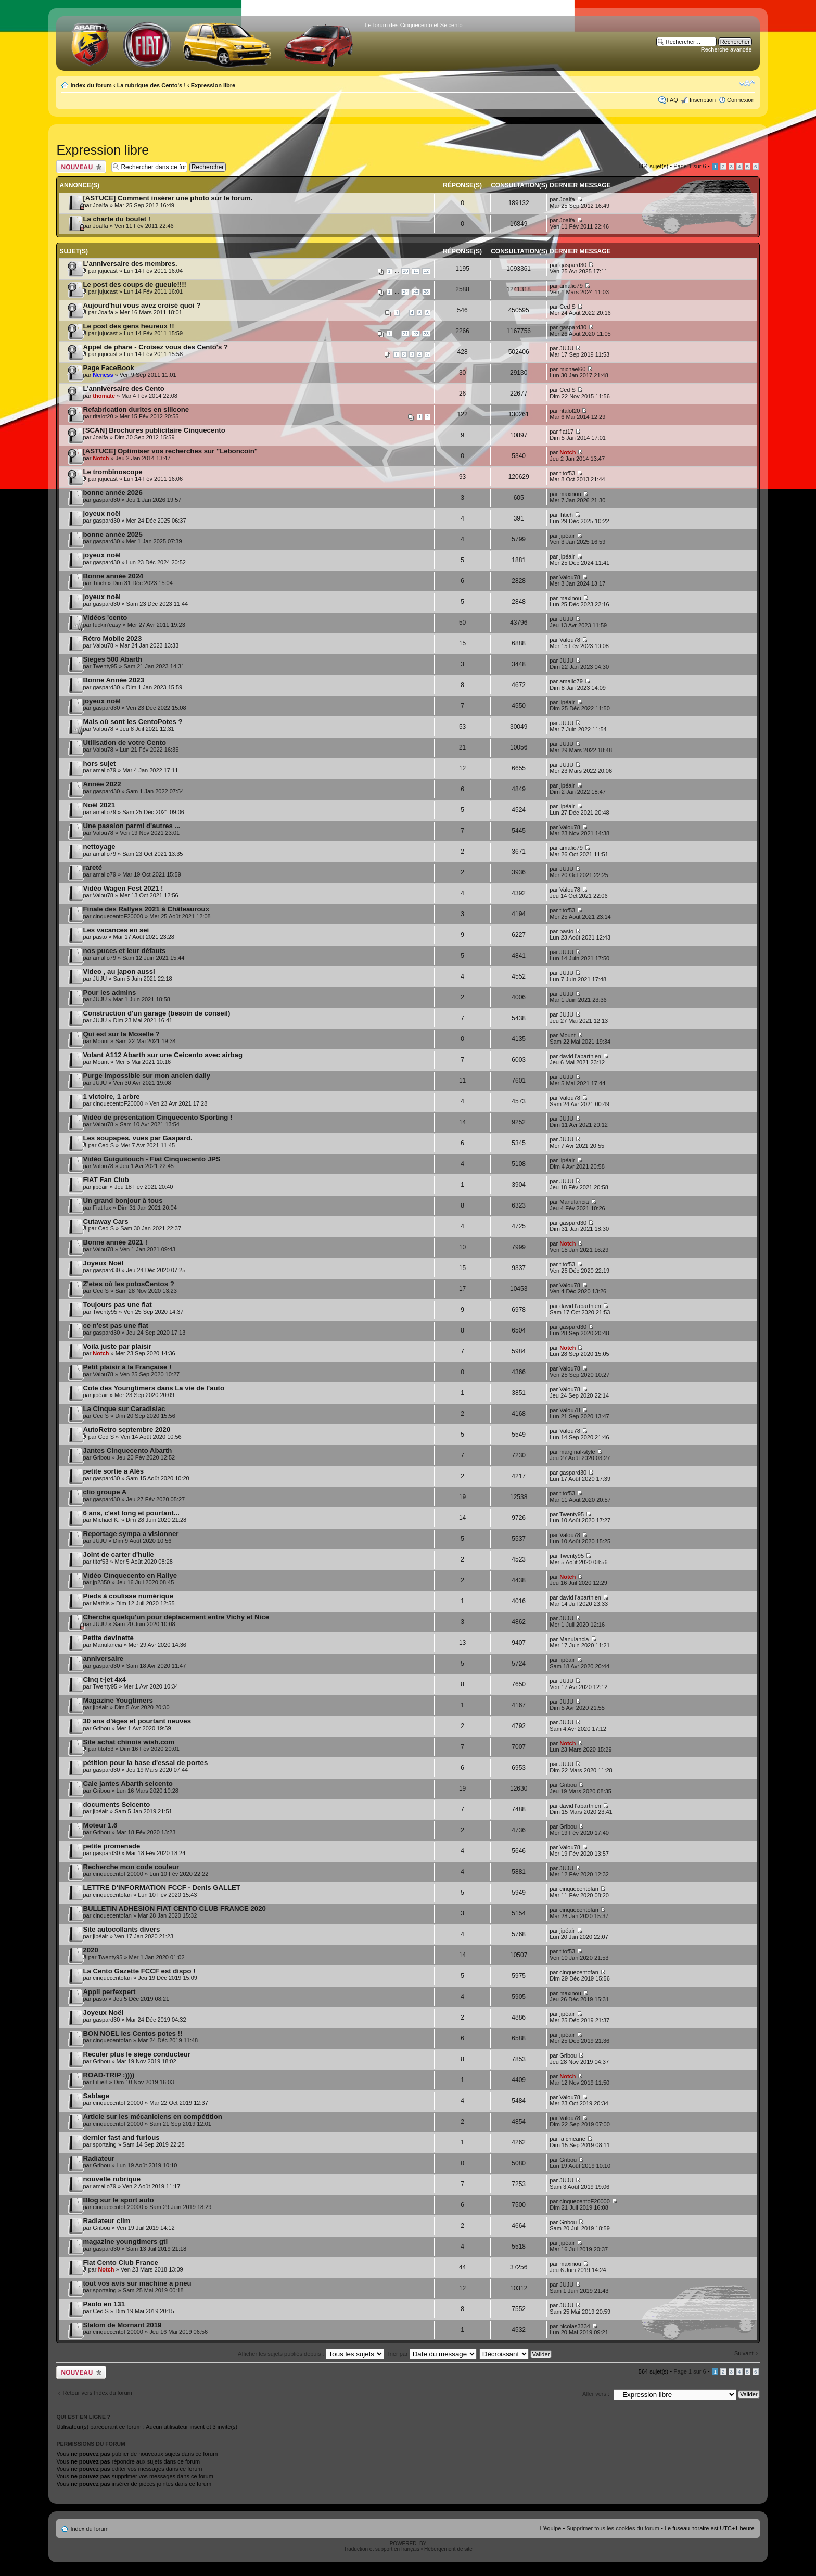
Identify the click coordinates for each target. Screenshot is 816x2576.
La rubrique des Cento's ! (151, 85)
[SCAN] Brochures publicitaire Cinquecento (154, 430)
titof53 (567, 473)
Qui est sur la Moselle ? (121, 1034)
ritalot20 (103, 416)
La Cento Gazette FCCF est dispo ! (139, 1971)
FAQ (672, 100)
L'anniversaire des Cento (123, 388)
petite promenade (111, 1846)
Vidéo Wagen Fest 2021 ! (123, 888)
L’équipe (550, 2528)
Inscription (703, 100)
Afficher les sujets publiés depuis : (311, 2354)
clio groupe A (104, 1492)
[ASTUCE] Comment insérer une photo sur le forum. (167, 198)
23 (426, 333)
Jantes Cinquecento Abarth (127, 1450)
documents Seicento (116, 1804)
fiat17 (566, 431)
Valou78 (569, 577)
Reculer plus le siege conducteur (136, 2054)
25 (415, 292)
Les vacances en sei (116, 930)
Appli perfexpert (109, 1992)
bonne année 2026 (112, 493)
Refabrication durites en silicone (136, 409)
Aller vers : (595, 2394)
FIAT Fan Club (106, 1180)
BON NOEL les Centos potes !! (132, 2033)
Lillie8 (100, 2082)
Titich (566, 515)
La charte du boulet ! (116, 219)
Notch (101, 458)
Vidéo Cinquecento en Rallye (130, 1575)
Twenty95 (105, 666)
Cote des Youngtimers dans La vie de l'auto (153, 1388)
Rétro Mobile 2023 (112, 638)
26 (426, 292)
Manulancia (574, 1202)
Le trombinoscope (112, 472)
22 (415, 333)
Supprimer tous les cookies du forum (612, 2528)
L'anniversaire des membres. (130, 264)
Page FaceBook (108, 368)
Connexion (741, 100)
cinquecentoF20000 (118, 916)
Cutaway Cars (105, 1221)
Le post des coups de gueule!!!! (134, 284)
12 (426, 271)
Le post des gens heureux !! (128, 326)
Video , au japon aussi (119, 971)
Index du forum (90, 85)
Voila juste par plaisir (117, 1346)
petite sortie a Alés (113, 1471)
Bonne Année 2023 (113, 680)
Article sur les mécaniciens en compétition (152, 2117)
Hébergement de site (448, 2549)
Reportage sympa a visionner (130, 1534)
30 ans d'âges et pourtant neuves (137, 1721)
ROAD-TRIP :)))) (108, 2075)
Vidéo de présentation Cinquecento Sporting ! (157, 1117)
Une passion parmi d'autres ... (131, 826)
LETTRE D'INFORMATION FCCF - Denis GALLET (161, 1888)
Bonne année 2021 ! (115, 1242)
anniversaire (103, 1659)
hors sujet (99, 763)
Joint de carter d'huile (118, 1554)
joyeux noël (102, 513)
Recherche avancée (726, 49)
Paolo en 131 (104, 2304)
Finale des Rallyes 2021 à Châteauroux (146, 909)
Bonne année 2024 (113, 576)
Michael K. (106, 1520)
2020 (90, 1950)
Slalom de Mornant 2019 (122, 2325)
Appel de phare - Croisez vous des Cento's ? (155, 347)
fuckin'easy (107, 624)
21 (405, 333)
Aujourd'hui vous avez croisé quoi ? (141, 305)
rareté (92, 867)
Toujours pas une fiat (117, 1305)
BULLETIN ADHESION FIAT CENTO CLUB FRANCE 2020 (174, 1908)
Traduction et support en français (381, 2549)
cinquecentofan (112, 1895)
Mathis (101, 1603)
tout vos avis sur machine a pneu (137, 2283)
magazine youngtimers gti (125, 2241)
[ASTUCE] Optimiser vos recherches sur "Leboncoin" (170, 451)
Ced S (567, 306)
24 (405, 292)
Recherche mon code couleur (131, 1867)
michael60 (572, 369)
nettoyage (99, 847)
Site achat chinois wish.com (128, 1742)
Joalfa (100, 205)
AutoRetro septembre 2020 (126, 1429)
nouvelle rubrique (112, 2179)
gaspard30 (572, 265)
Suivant (744, 2353)
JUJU (566, 348)
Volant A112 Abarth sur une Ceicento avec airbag (163, 1055)
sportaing (104, 2144)
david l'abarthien (580, 1056)
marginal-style (577, 1452)
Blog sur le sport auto (118, 2200)
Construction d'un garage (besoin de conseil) (156, 1013)
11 (415, 271)
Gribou (101, 1457)
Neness (103, 375)
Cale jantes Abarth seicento (127, 1783)
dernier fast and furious (121, 2137)
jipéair (567, 535)
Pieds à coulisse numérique (128, 1596)
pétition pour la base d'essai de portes (145, 1763)
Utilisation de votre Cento (124, 742)
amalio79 (571, 286)
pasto (100, 937)
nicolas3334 (574, 2326)
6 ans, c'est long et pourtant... (131, 1513)
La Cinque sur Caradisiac (124, 1409)
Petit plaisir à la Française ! (127, 1367)
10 (405, 271)
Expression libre (213, 85)
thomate (104, 395)
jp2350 (101, 1582)
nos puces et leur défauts (124, 951)
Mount (101, 1041)
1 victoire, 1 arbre (111, 1096)
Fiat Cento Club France (120, 2262)
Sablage (96, 2096)
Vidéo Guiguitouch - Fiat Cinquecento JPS (151, 1159)
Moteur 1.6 (100, 1825)
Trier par (431, 2354)
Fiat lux (102, 1207)
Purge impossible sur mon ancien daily (146, 1076)
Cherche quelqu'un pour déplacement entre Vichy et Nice (176, 1617)
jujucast (107, 271)
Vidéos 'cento (105, 617)
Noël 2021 (99, 805)
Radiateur (98, 2158)
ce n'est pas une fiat (115, 1325)
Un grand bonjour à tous (122, 1200)
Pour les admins (109, 992)
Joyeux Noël (103, 1263)
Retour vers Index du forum (97, 2393)
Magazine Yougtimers (117, 1700)
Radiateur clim (106, 2221)
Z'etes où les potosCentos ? (128, 1284)
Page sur (689, 166)
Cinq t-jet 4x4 (104, 1679)
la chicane (572, 2139)
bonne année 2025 (112, 534)
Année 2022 (102, 784)
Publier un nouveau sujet (81, 166)
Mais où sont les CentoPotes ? (132, 722)
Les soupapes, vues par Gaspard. (137, 1138)
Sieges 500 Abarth (112, 659)
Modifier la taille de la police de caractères (747, 83)
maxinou (570, 494)
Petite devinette (108, 1638)
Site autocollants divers (121, 1929)
